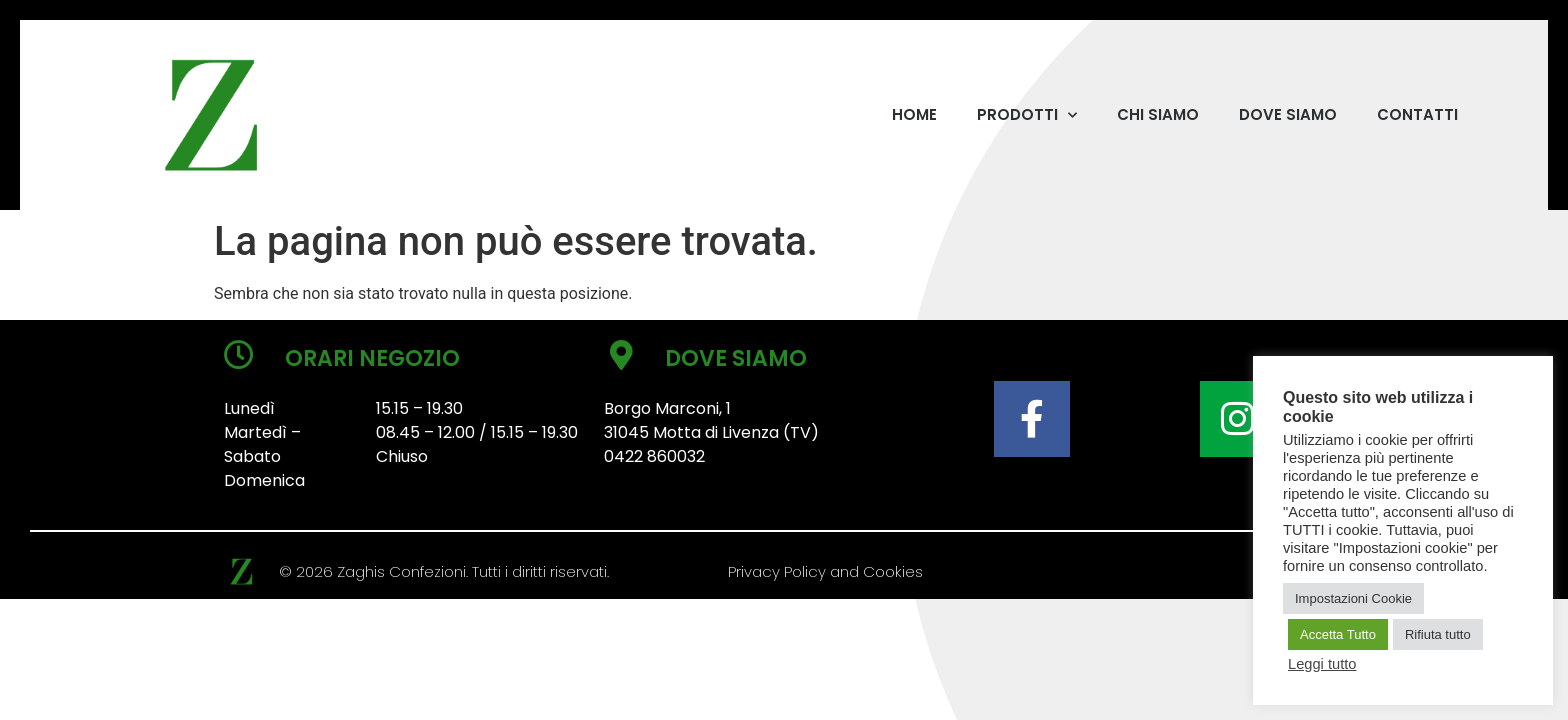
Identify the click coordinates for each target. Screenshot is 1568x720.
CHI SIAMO (1158, 114)
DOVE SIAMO (1288, 114)
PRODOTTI (1027, 115)
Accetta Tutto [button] (1338, 634)
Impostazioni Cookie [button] (1353, 598)
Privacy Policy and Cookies (825, 571)
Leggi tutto (1322, 664)
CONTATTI (1417, 114)
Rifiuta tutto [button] (1438, 634)
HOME (914, 114)
